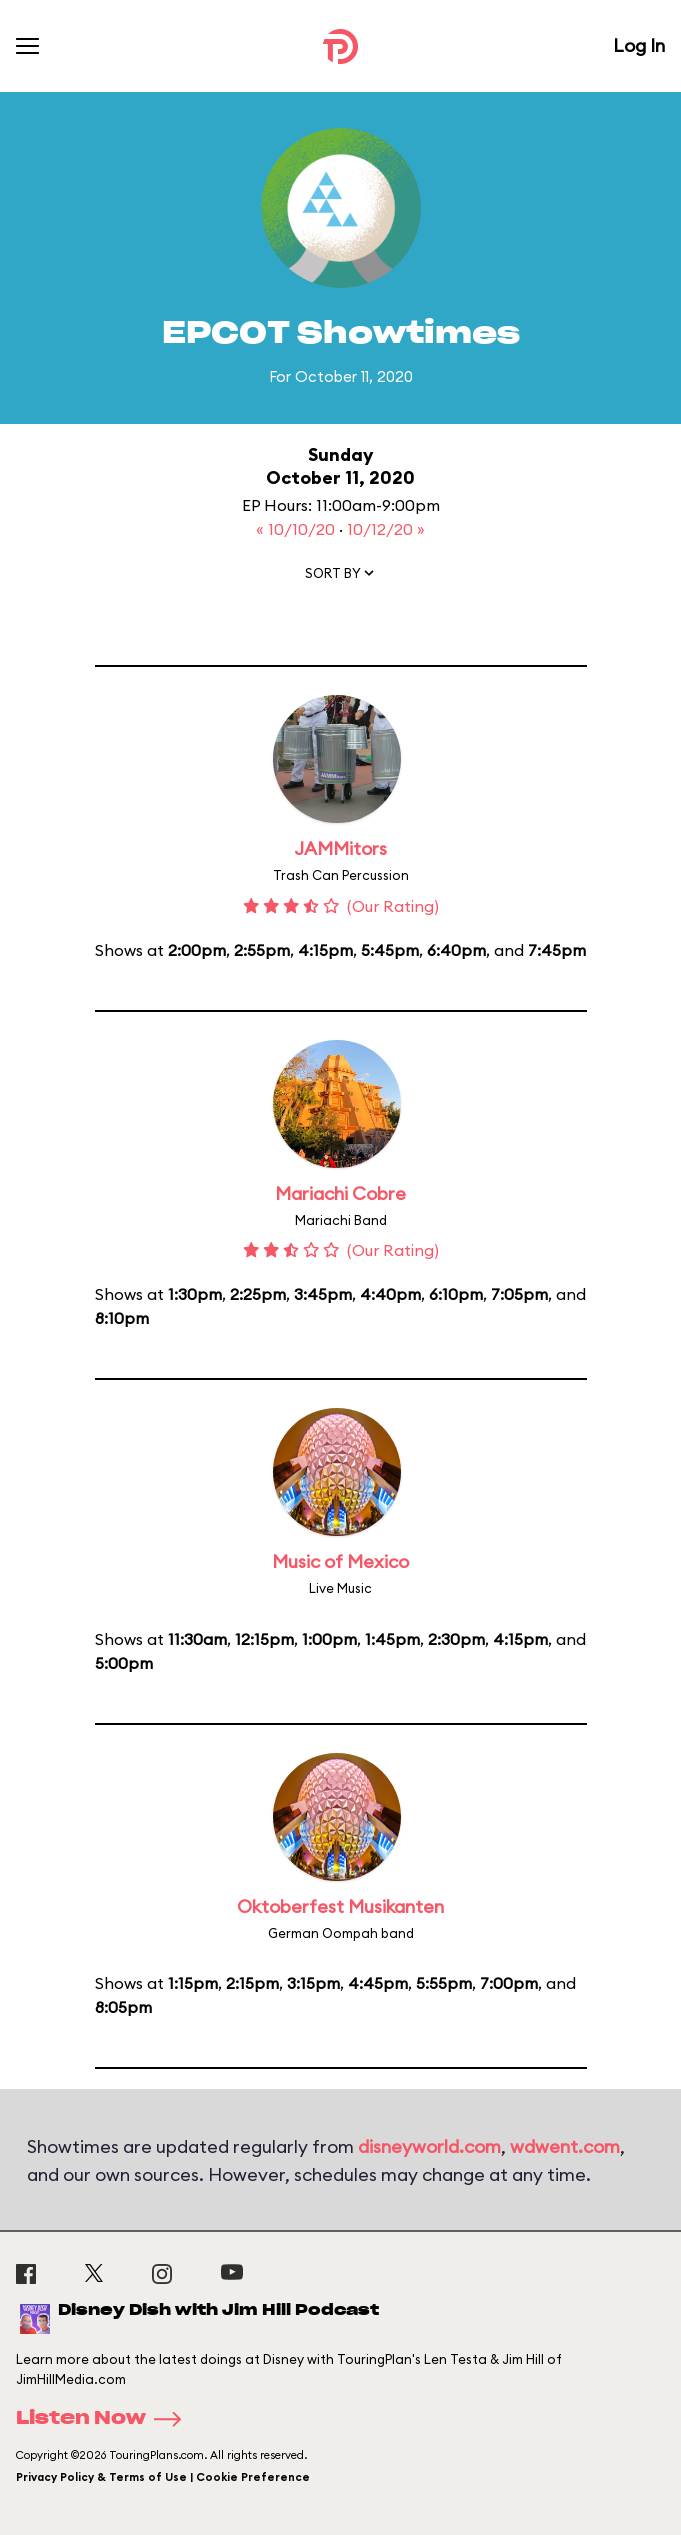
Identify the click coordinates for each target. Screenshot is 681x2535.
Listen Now (105, 2419)
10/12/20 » (386, 529)
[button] (341, 577)
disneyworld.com (429, 2146)
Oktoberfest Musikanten (340, 1906)
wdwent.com (565, 2146)
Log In (639, 45)
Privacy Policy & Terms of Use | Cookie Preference (163, 2477)
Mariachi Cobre (340, 1193)
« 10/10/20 (297, 529)
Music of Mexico (340, 1561)
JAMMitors (340, 848)
